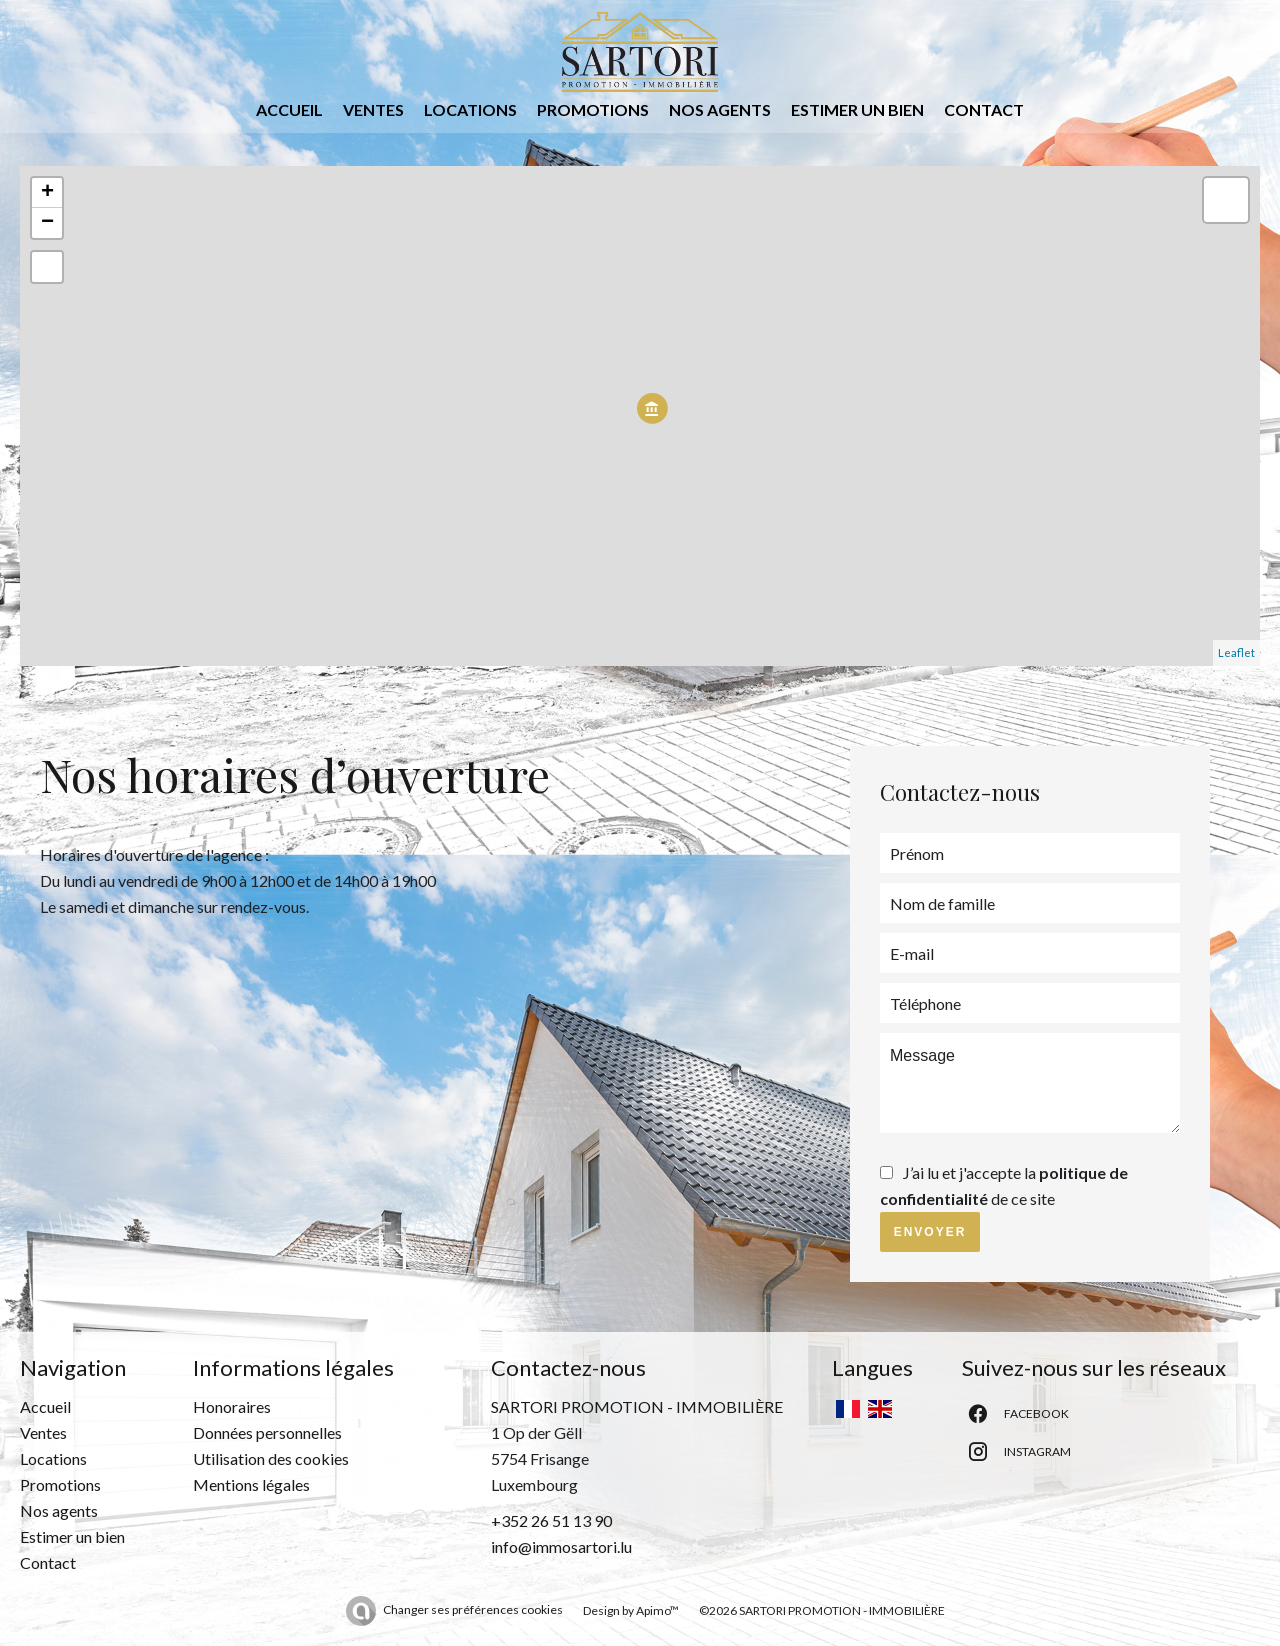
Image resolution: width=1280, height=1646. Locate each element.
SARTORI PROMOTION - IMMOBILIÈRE (637, 1406)
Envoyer (930, 1232)
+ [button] (47, 193)
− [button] (47, 223)
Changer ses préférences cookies (473, 1609)
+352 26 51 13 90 (551, 1520)
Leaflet (1236, 652)
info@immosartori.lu (561, 1546)
